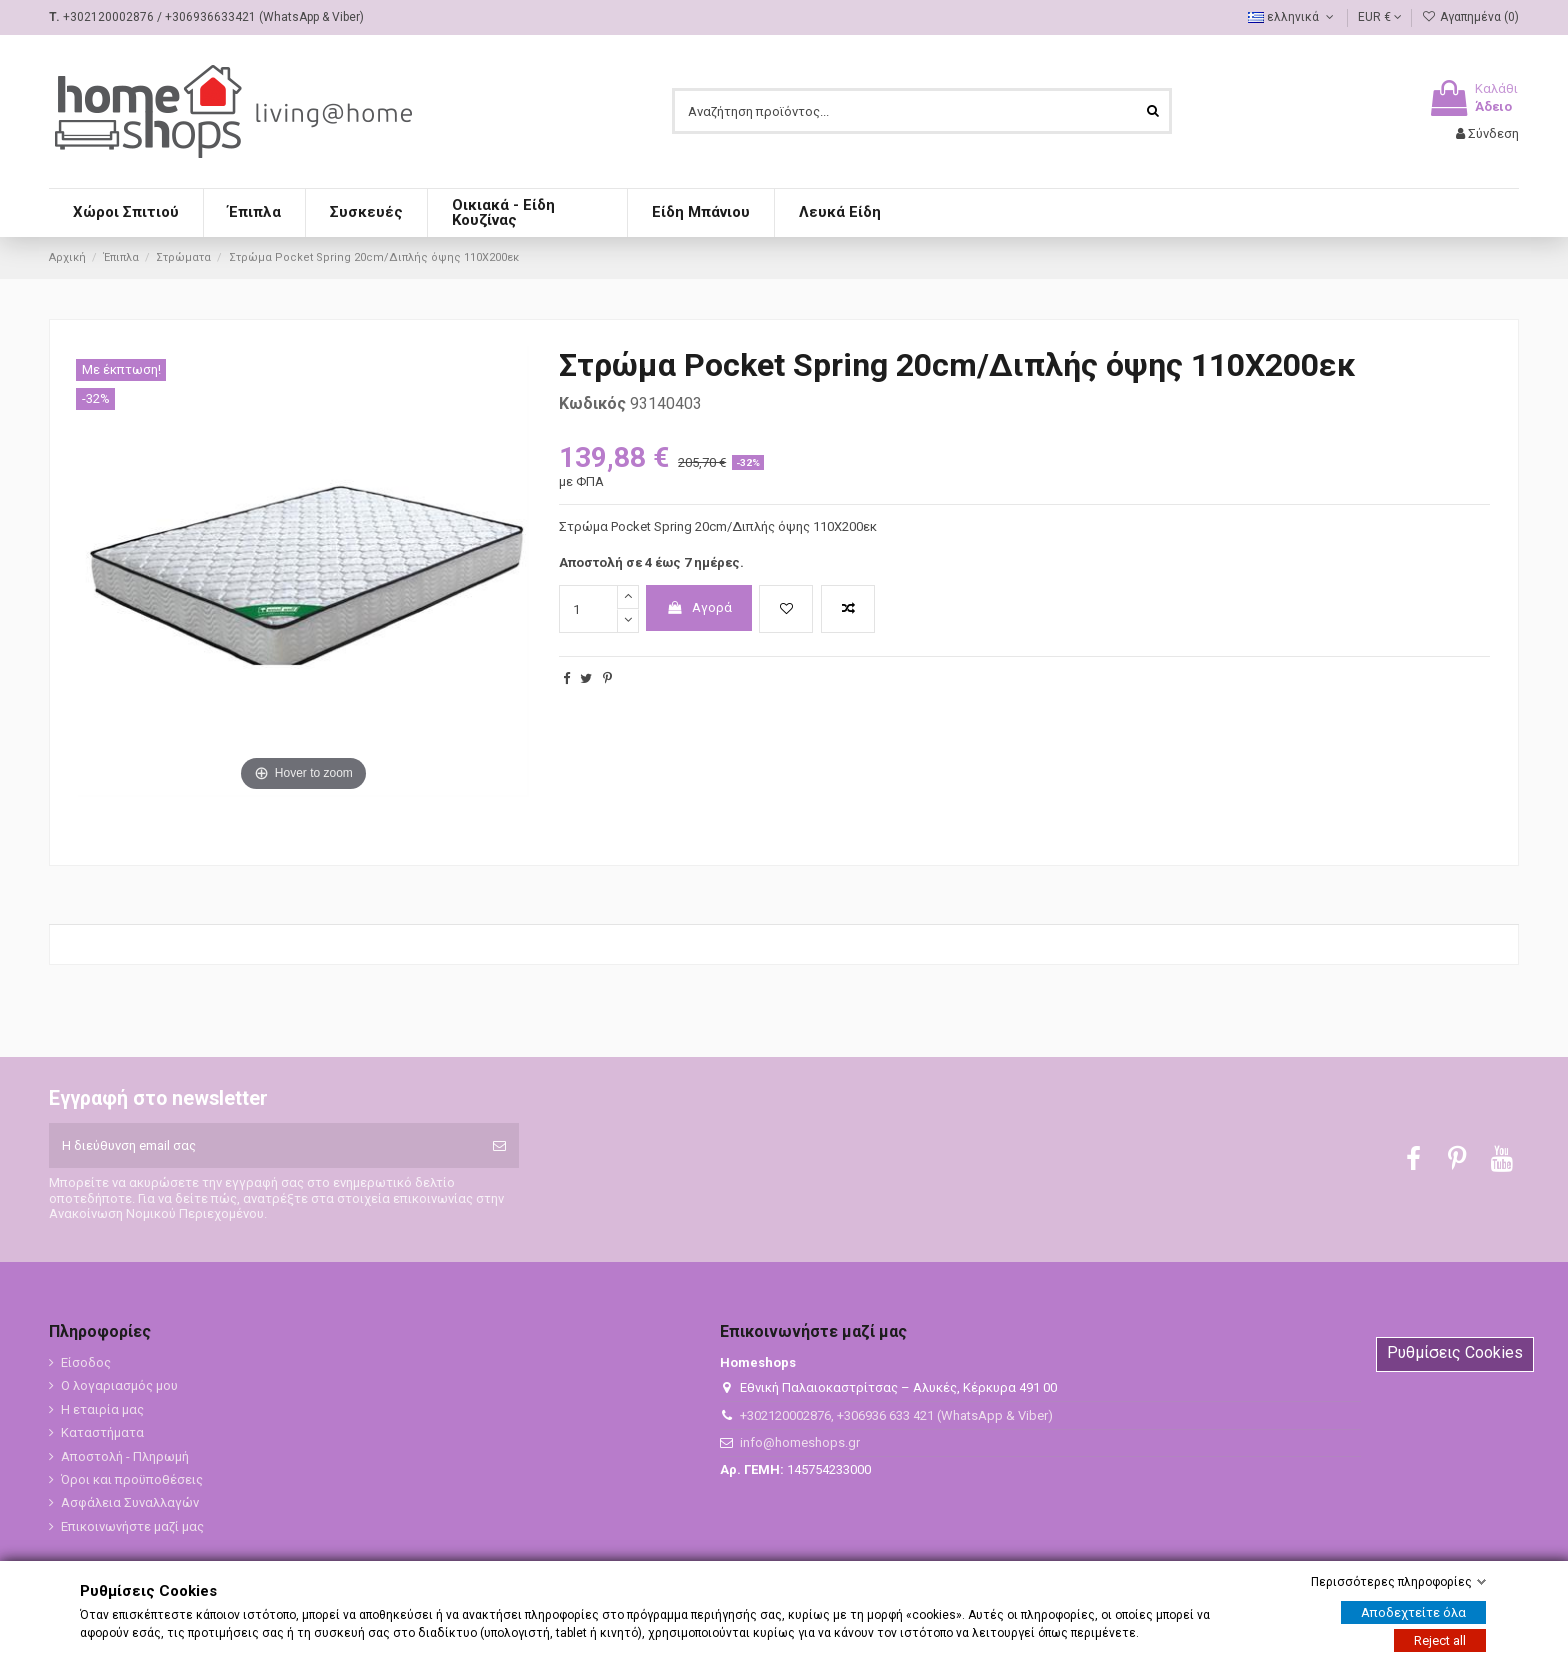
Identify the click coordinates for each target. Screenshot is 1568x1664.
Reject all (1440, 1640)
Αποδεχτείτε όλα (1413, 1612)
